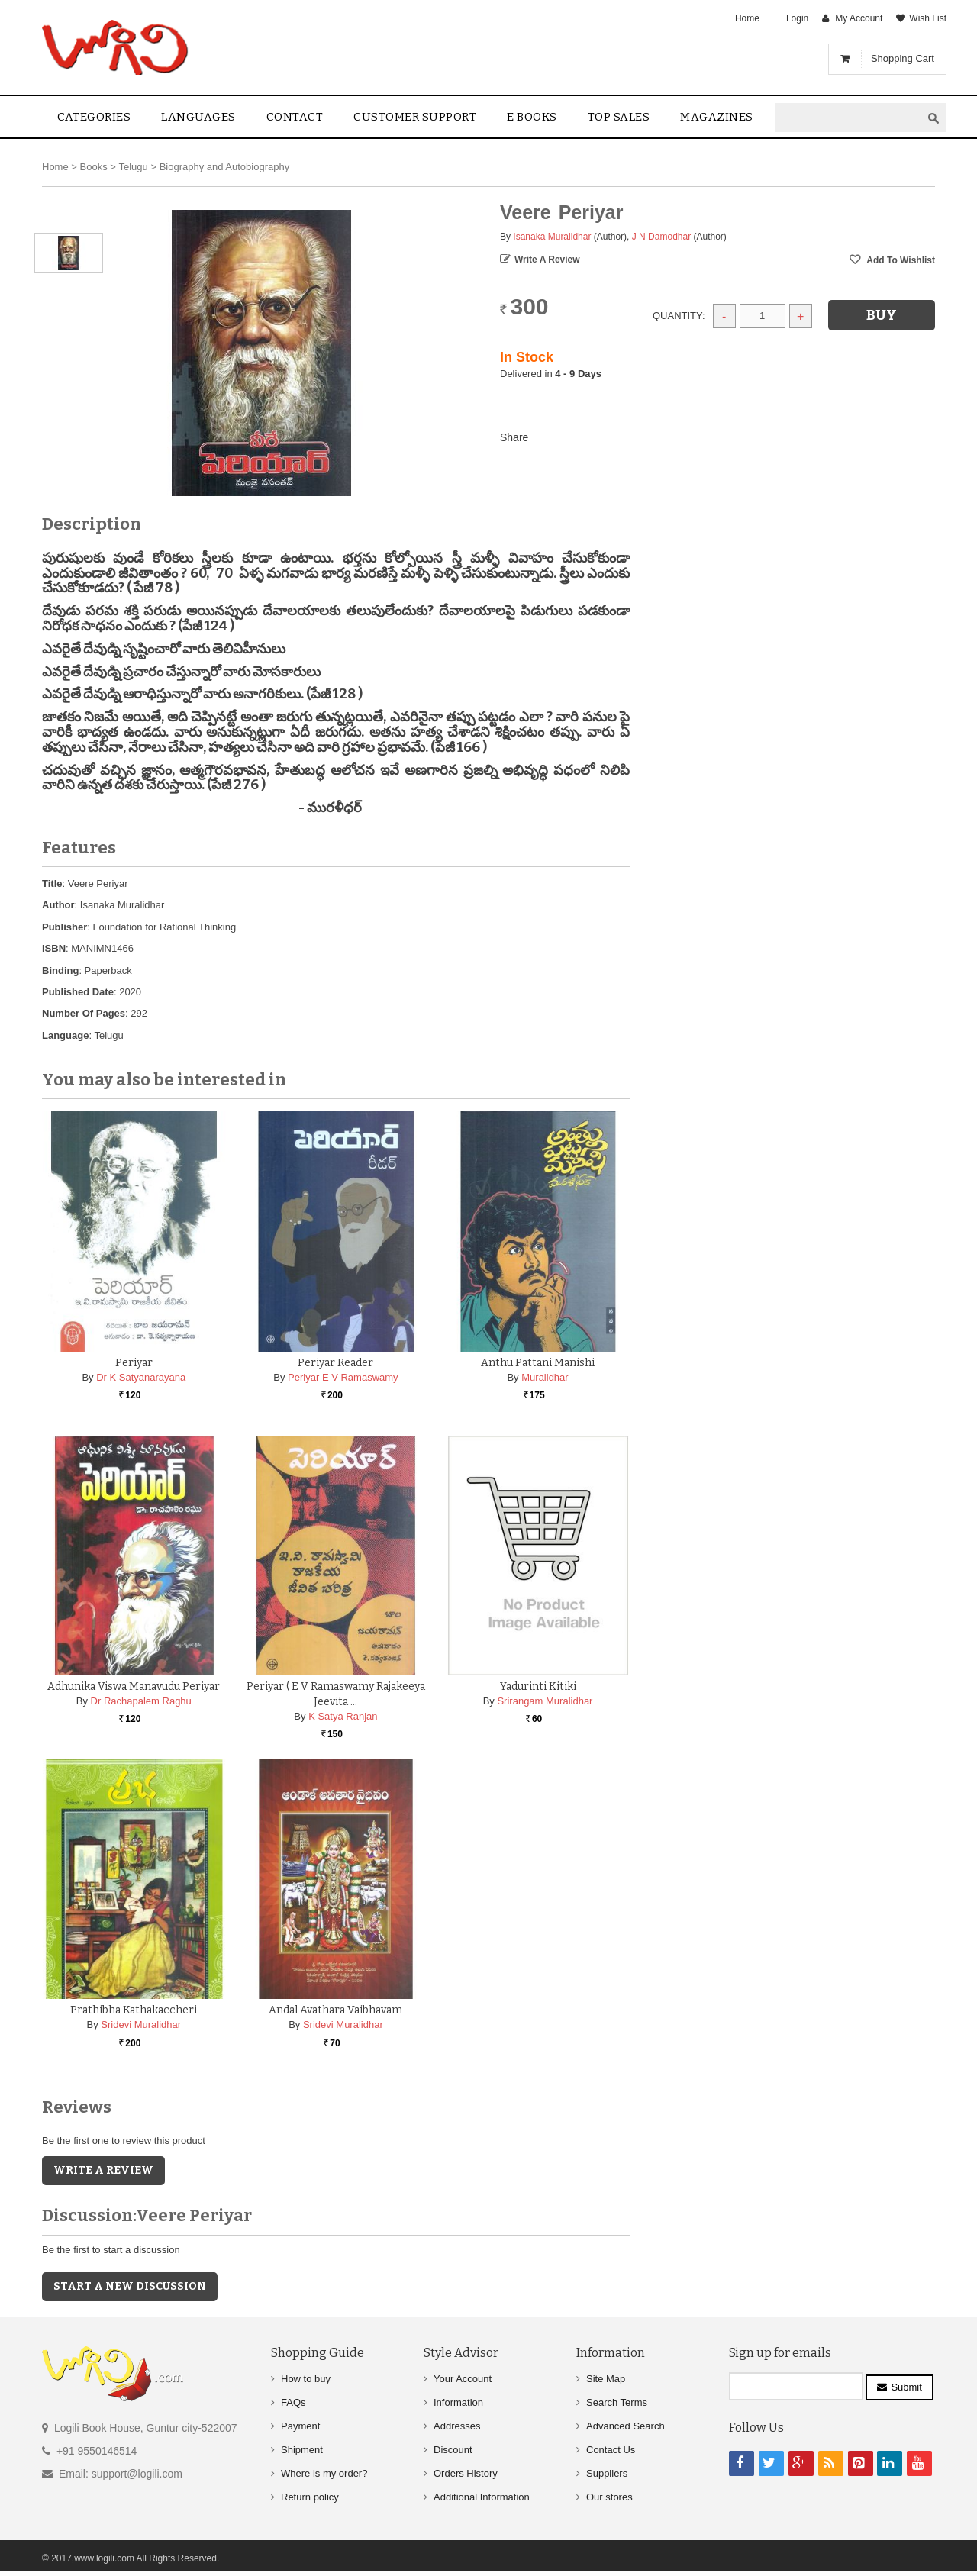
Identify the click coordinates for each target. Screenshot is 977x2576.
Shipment (302, 2449)
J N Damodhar (661, 236)
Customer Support (414, 117)
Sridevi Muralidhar (141, 2024)
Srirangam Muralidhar (544, 1701)
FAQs (293, 2402)
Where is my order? (324, 2473)
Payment (300, 2426)
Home (747, 18)
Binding (60, 970)
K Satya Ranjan (342, 1716)
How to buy (306, 2378)
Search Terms (616, 2402)
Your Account (463, 2378)
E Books (532, 117)
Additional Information (482, 2497)
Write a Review (547, 259)
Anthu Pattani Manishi (538, 1362)
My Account (858, 18)
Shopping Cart (902, 58)
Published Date (78, 992)
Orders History (466, 2473)
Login (797, 18)
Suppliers (606, 2473)
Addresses (457, 2426)
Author (58, 905)
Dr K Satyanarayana (140, 1377)
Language (65, 1035)
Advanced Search (625, 2426)
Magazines (716, 117)
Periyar (134, 1362)
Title (52, 883)
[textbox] (848, 118)
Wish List (927, 18)
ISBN (54, 948)
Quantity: (679, 315)
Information (458, 2402)
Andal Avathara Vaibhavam (335, 2010)
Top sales (619, 117)
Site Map (605, 2378)
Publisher (64, 927)
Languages (198, 117)
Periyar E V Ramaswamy (343, 1377)
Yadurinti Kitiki (538, 1686)
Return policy (310, 2497)
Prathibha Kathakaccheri (133, 2010)
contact (295, 117)
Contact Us (610, 2449)
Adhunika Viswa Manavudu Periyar (133, 1686)
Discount (453, 2449)
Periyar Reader (335, 1362)
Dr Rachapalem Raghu (141, 1701)
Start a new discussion (129, 2286)
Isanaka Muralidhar (552, 236)
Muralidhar (544, 1377)
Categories (94, 117)
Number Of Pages (83, 1013)
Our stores (609, 2497)
